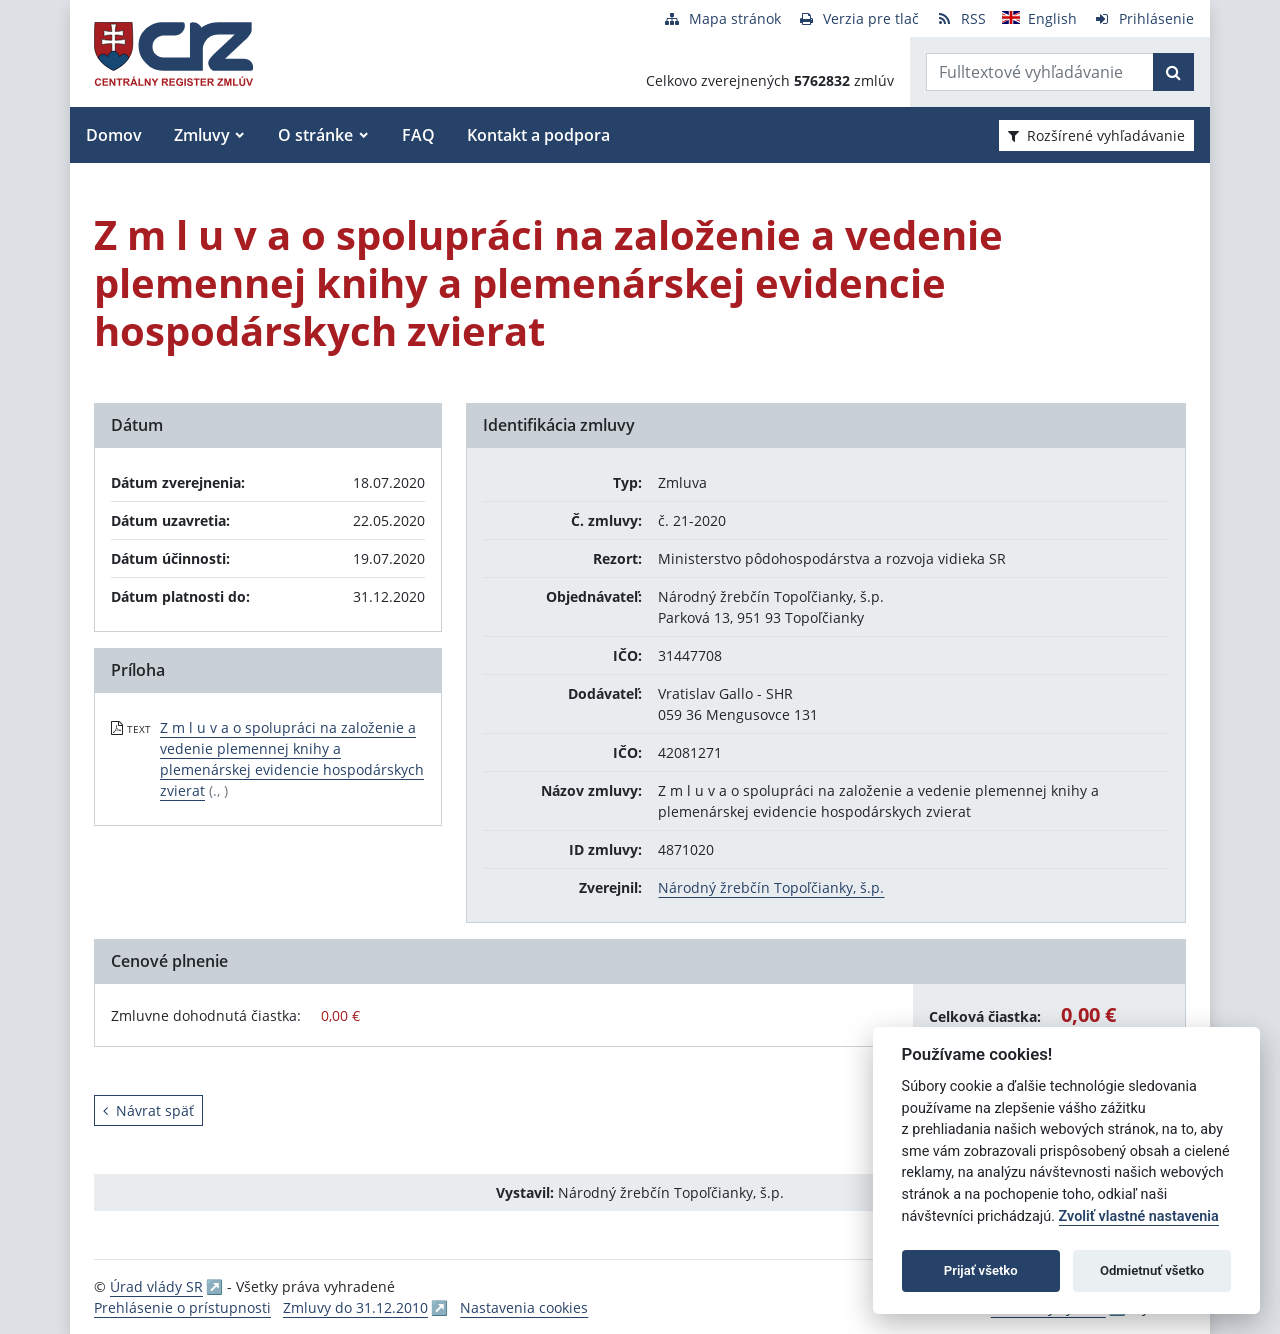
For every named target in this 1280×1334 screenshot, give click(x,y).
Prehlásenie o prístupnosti (182, 1307)
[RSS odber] (960, 18)
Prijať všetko (981, 1270)
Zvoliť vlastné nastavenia (1139, 1216)
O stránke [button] (315, 135)
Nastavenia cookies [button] (524, 1307)
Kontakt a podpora (538, 135)
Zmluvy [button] (202, 135)
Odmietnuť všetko (1152, 1270)
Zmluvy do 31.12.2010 (355, 1307)
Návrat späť (148, 1110)
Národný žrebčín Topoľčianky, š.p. (771, 887)
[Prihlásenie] (1143, 18)
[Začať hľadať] (1173, 72)
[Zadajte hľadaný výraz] (1040, 72)
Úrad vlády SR (156, 1286)
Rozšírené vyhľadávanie (1096, 135)
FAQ (418, 135)
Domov (114, 135)
